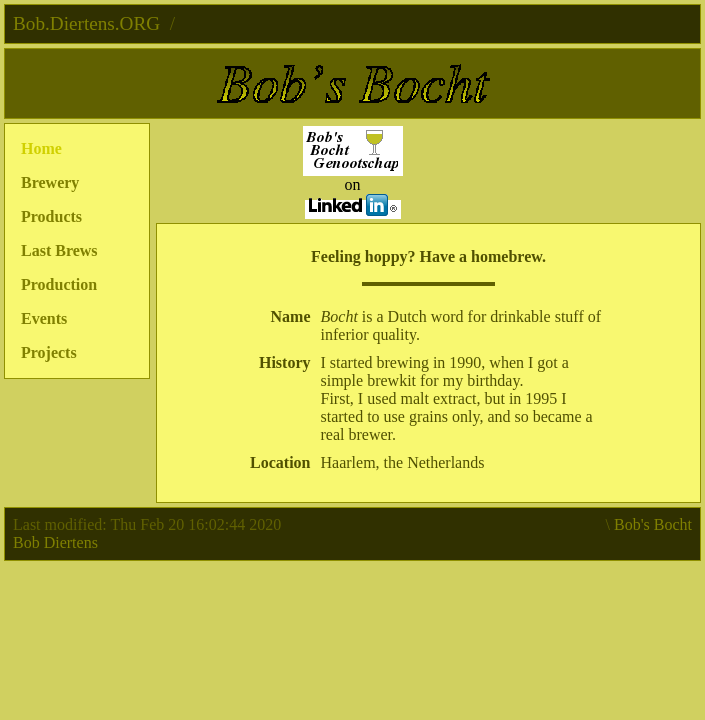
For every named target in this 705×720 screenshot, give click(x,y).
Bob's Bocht (653, 524)
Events (44, 318)
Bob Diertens (55, 542)
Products (51, 216)
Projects (49, 352)
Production (59, 284)
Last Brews (59, 250)
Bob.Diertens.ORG (86, 23)
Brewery (50, 182)
